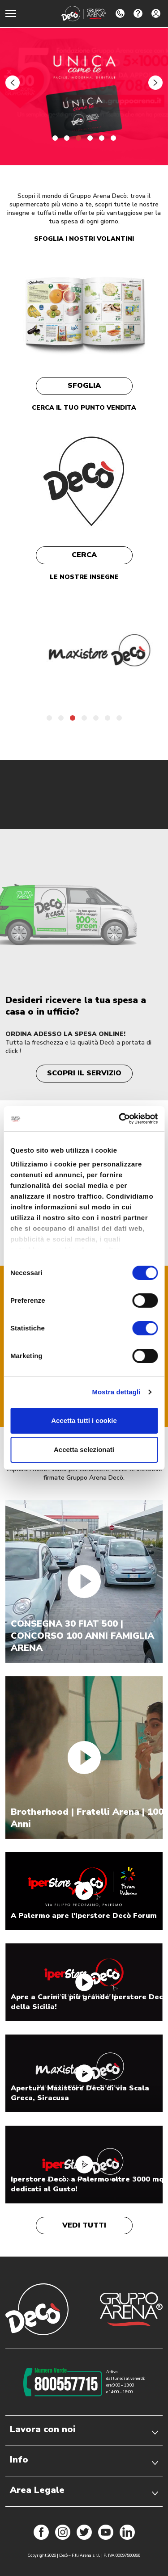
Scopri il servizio (84, 1073)
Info (84, 2460)
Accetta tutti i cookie (84, 1420)
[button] (12, 83)
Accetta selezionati (84, 1449)
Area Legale (84, 2490)
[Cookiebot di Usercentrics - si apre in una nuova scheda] (120, 1118)
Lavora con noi (84, 2429)
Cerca (84, 555)
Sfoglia (84, 385)
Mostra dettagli (116, 1392)
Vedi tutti (84, 2225)
